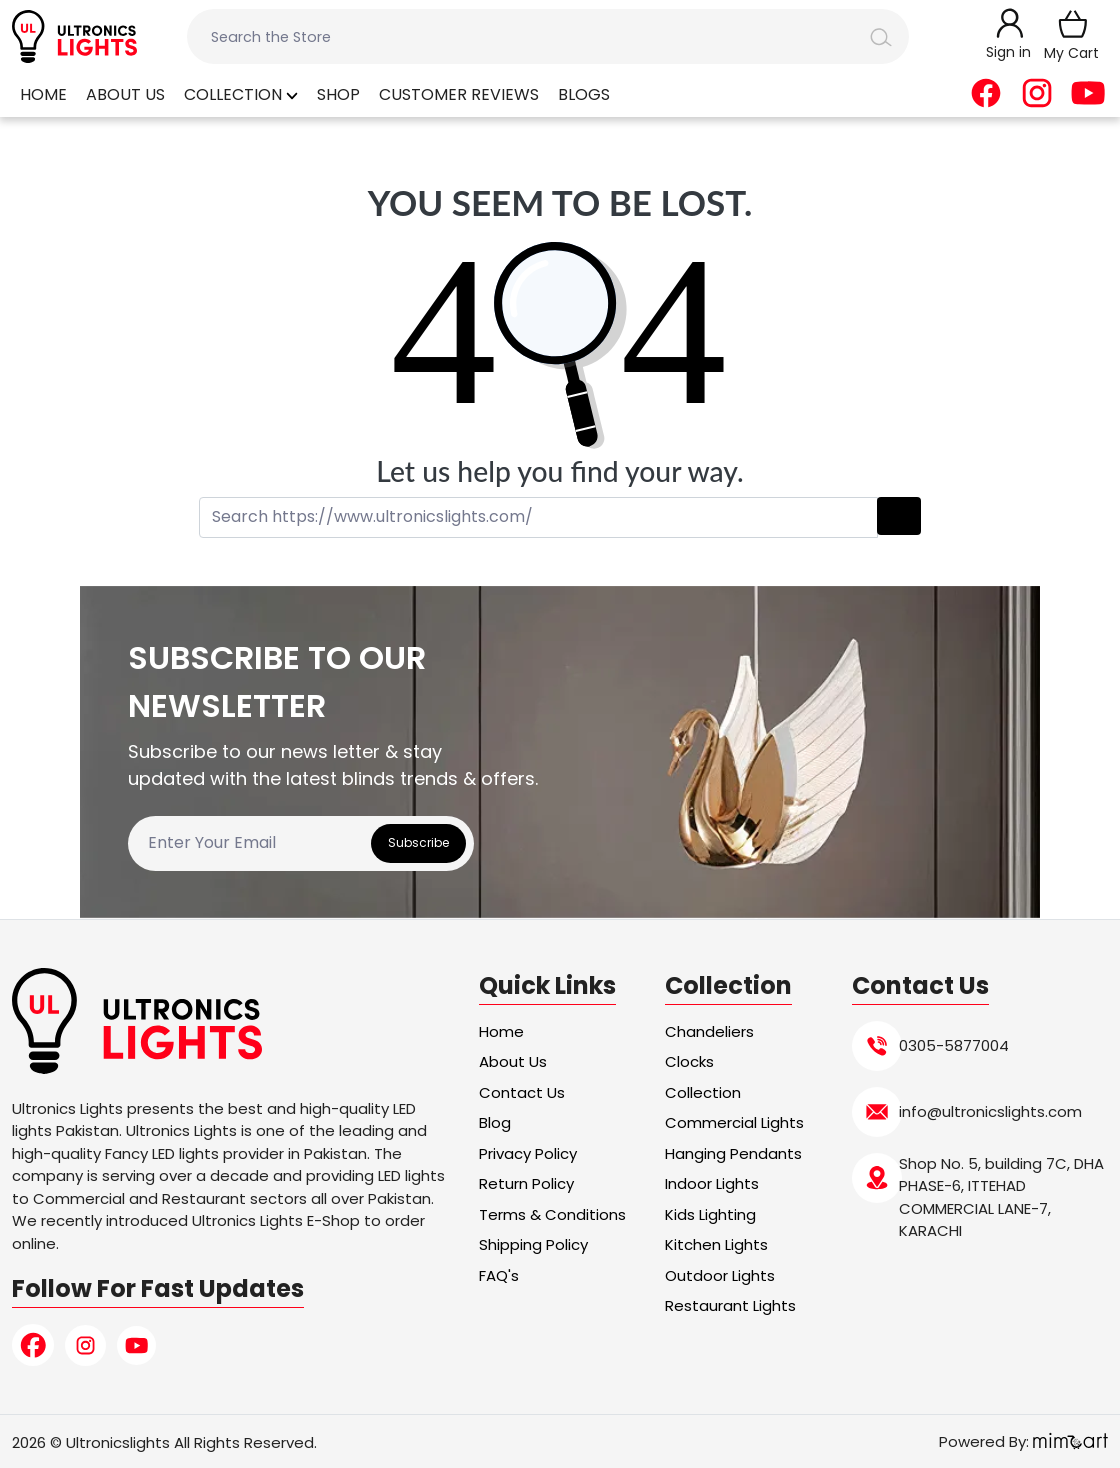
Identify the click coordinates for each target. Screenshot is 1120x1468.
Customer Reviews (459, 94)
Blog (495, 1122)
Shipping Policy (533, 1244)
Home (43, 94)
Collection (241, 94)
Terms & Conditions (552, 1214)
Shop (338, 94)
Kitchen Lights (716, 1244)
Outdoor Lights (720, 1275)
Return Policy (526, 1183)
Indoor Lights (712, 1183)
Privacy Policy (528, 1153)
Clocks (689, 1061)
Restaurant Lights (730, 1305)
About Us (125, 94)
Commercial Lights (734, 1122)
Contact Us (522, 1092)
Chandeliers (709, 1031)
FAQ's (499, 1275)
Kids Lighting (710, 1214)
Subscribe (418, 842)
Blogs (584, 94)
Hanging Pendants (733, 1153)
